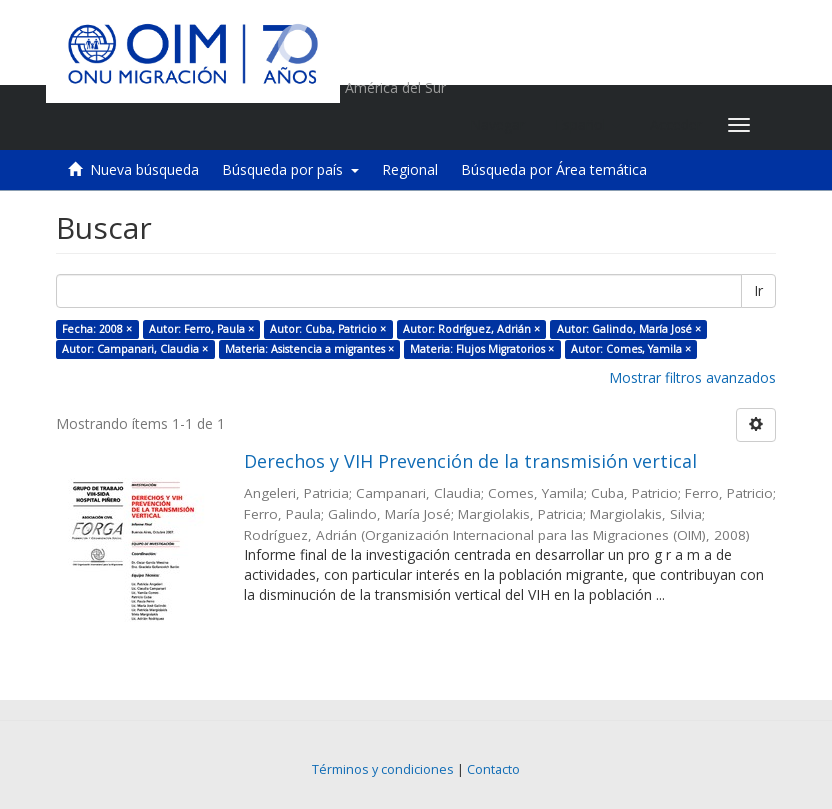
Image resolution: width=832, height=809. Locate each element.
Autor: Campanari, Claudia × (135, 349)
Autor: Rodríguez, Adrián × (471, 329)
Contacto (493, 769)
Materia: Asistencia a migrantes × (309, 349)
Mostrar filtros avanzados (692, 377)
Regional (410, 169)
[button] (587, 125)
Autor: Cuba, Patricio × (328, 329)
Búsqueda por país (290, 169)
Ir (758, 290)
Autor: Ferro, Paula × (201, 329)
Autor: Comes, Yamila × (631, 349)
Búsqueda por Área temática (554, 169)
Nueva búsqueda (144, 169)
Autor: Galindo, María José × (629, 329)
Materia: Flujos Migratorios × (482, 349)
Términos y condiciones (383, 769)
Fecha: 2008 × (97, 329)
